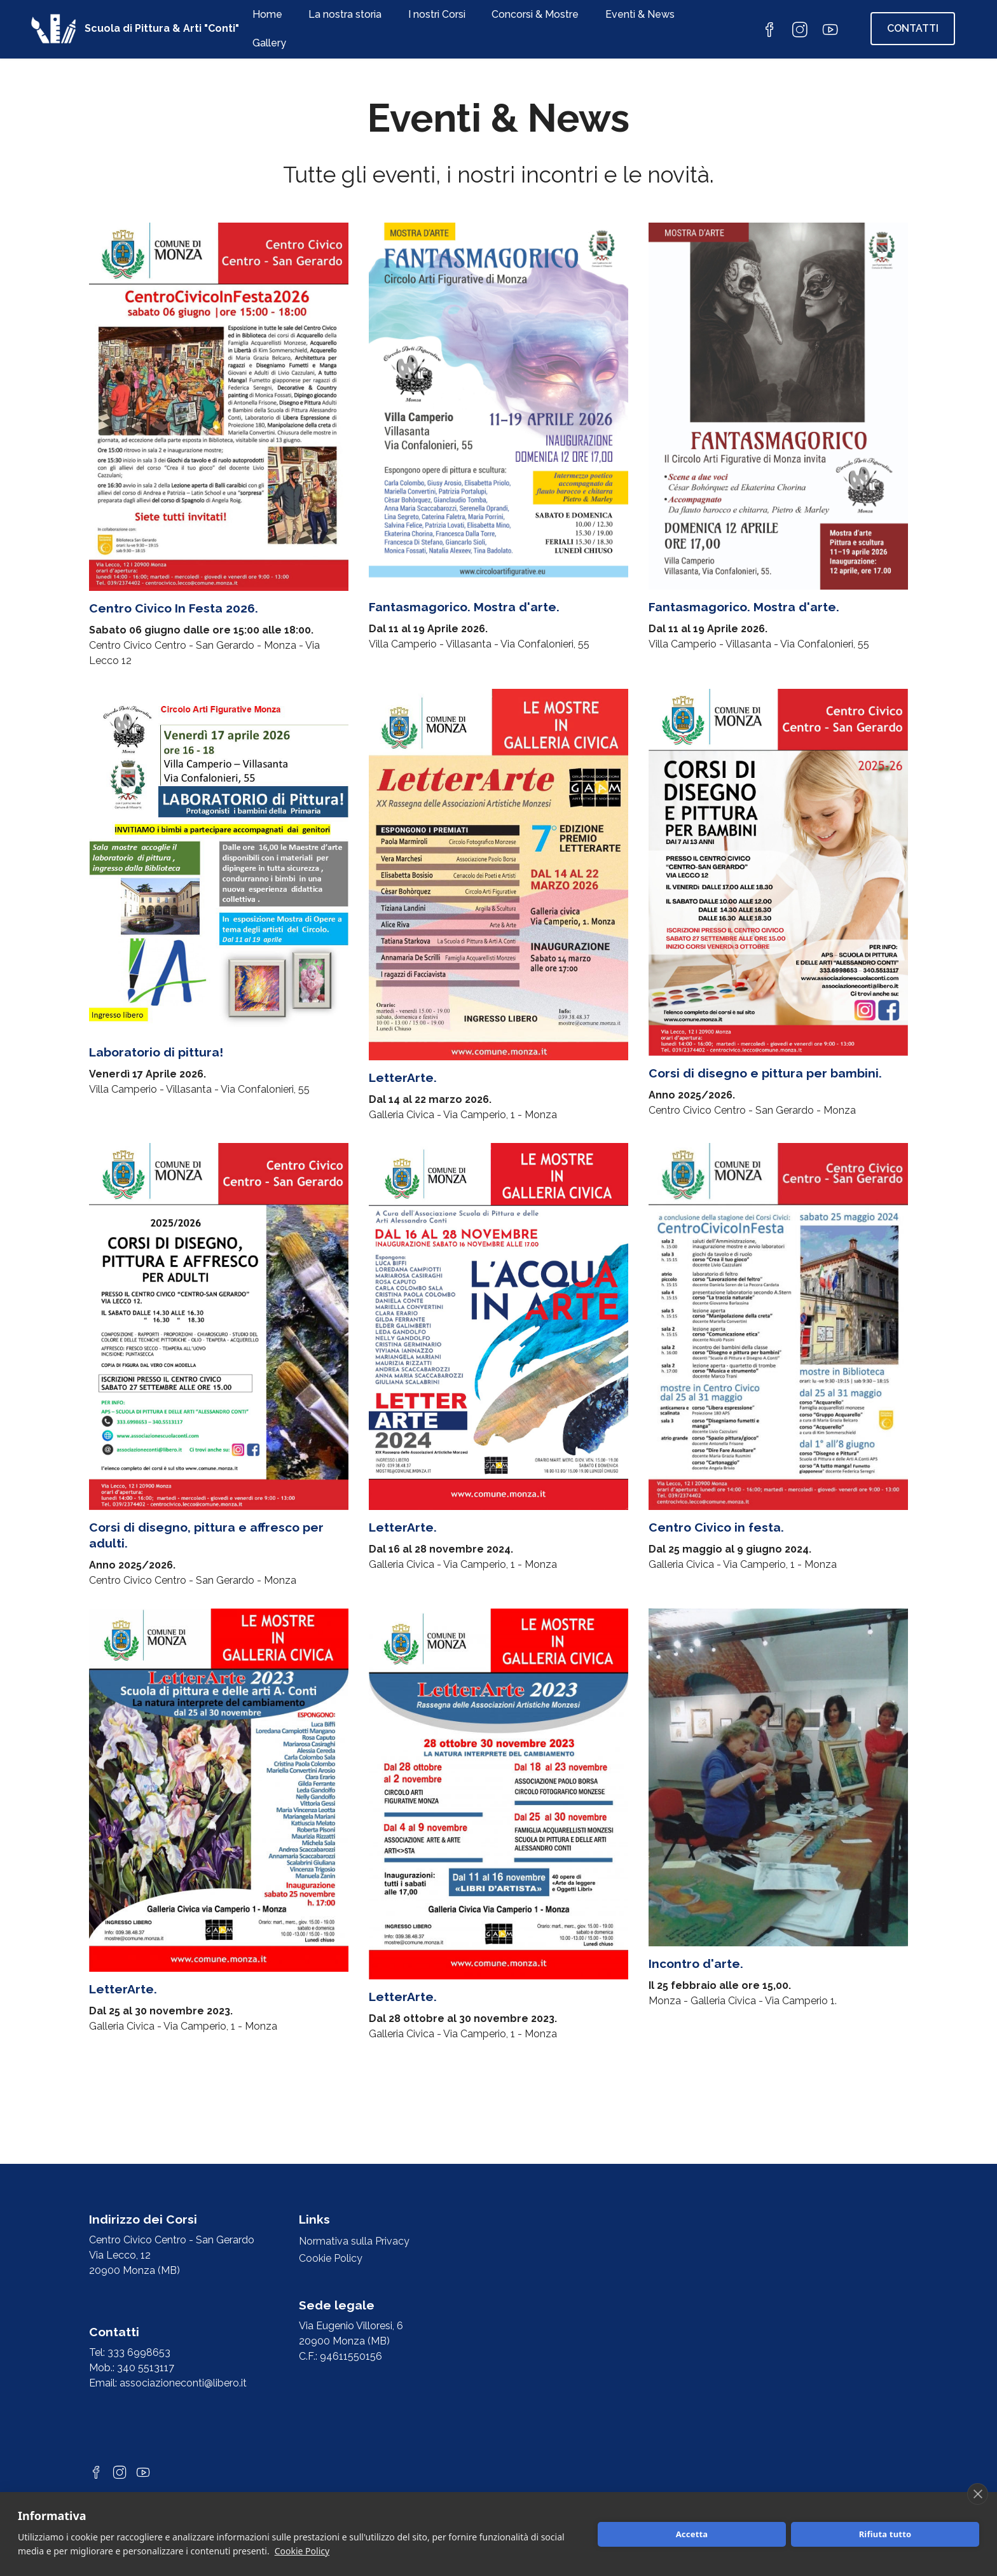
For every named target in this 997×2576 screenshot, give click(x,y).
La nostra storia (345, 14)
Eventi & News (640, 14)
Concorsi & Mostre (535, 14)
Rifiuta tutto (885, 2534)
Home (267, 14)
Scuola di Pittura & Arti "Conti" (162, 29)
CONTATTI (913, 28)
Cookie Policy (302, 2551)
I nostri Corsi (436, 14)
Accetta (692, 2534)
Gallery (269, 43)
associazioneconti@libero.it (183, 2383)
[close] (977, 2494)
